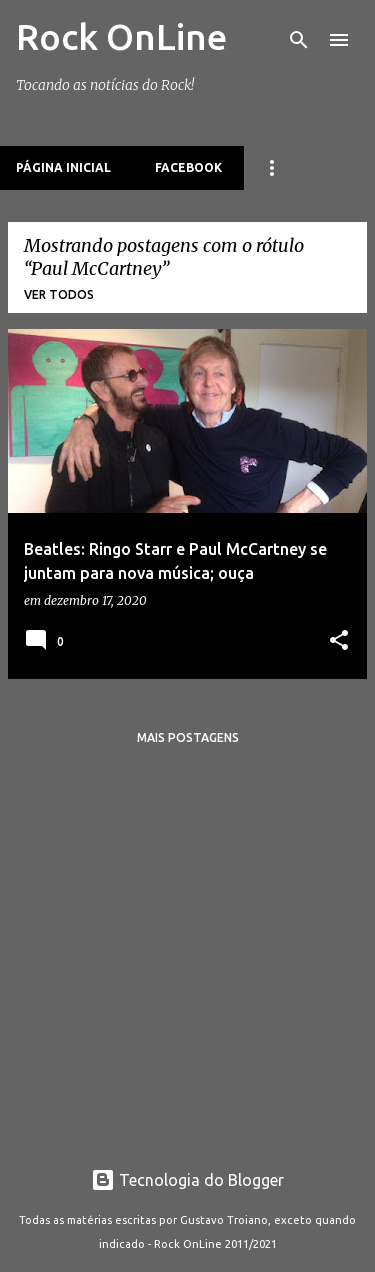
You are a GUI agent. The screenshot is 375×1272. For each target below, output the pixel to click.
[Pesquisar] (299, 40)
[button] (339, 641)
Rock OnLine (121, 36)
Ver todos (59, 294)
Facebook (188, 167)
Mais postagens (188, 737)
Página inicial (63, 167)
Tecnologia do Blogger (187, 1180)
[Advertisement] (187, 948)
